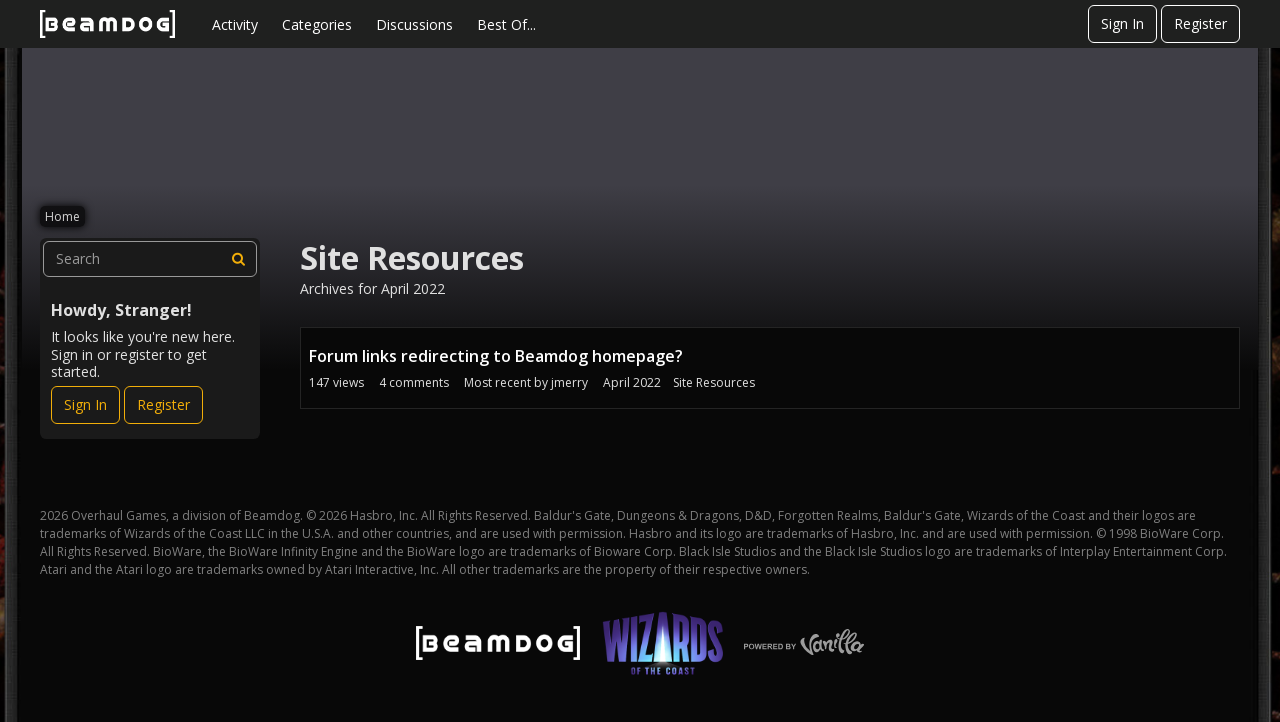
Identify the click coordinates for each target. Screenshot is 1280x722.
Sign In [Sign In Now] (85, 404)
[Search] (239, 259)
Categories (317, 24)
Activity (235, 24)
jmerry (569, 382)
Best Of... (506, 24)
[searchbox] (150, 259)
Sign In (1122, 23)
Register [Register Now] (163, 404)
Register (1200, 23)
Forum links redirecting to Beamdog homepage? (496, 356)
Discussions (414, 24)
